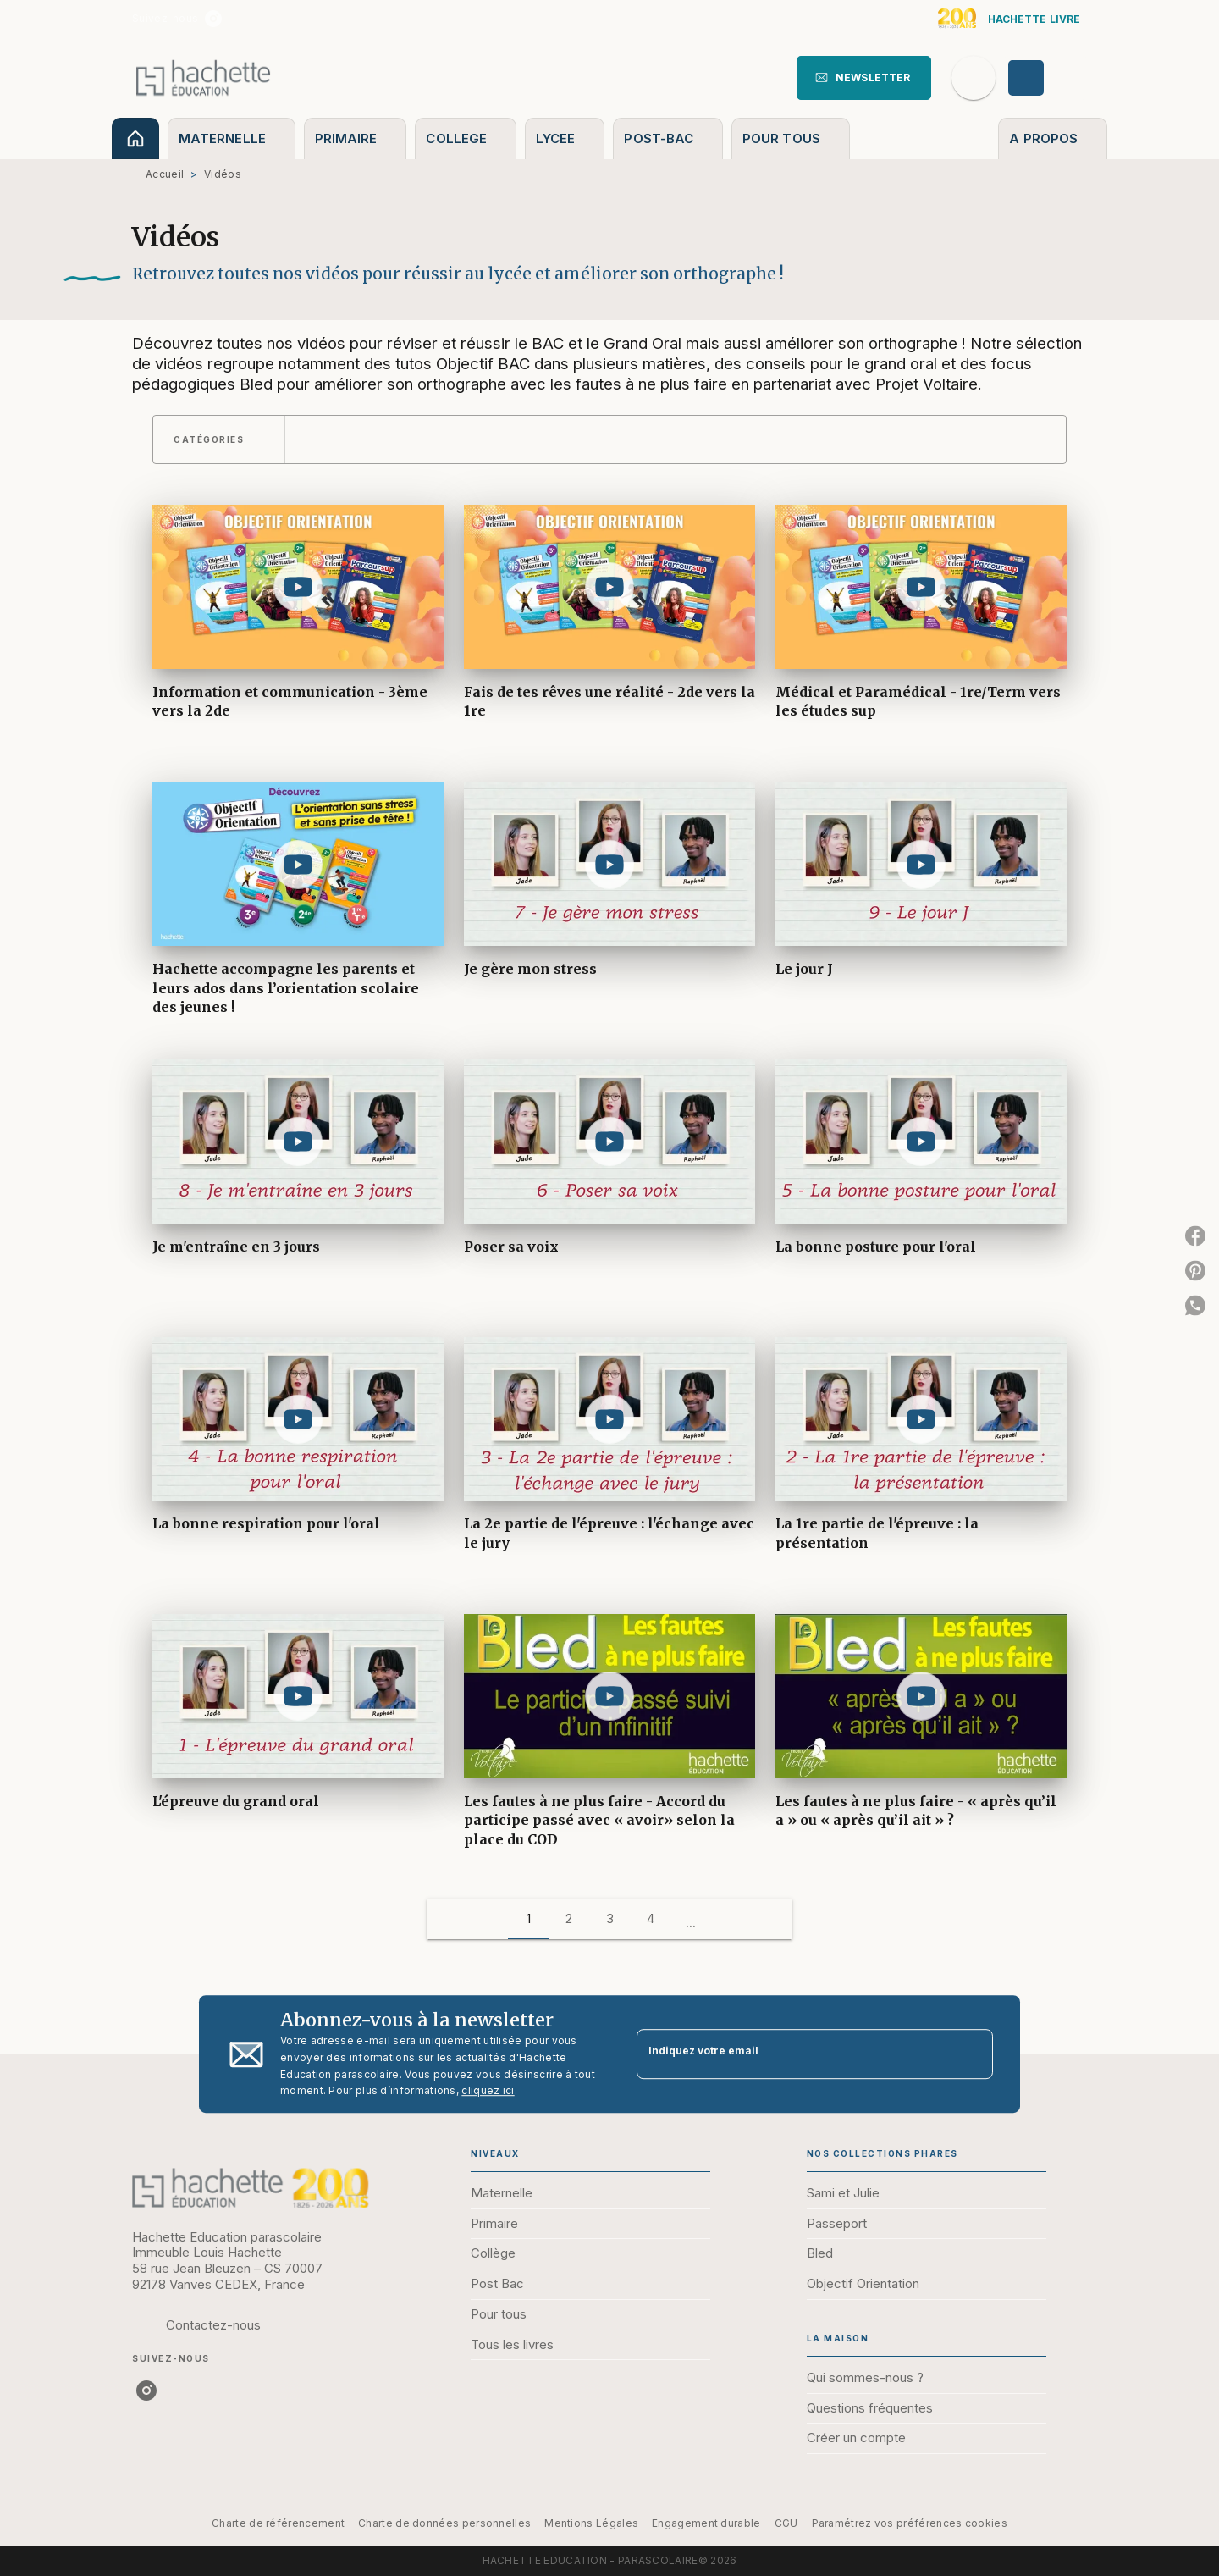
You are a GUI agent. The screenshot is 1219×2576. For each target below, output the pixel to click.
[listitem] (213, 18)
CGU (786, 2523)
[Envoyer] (972, 2054)
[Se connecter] (1045, 78)
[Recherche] (973, 78)
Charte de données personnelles (444, 2523)
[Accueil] (203, 77)
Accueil (165, 174)
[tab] (135, 138)
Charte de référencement (278, 2523)
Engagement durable (706, 2523)
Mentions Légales (591, 2523)
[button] (864, 78)
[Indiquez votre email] (794, 2054)
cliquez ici (487, 2091)
